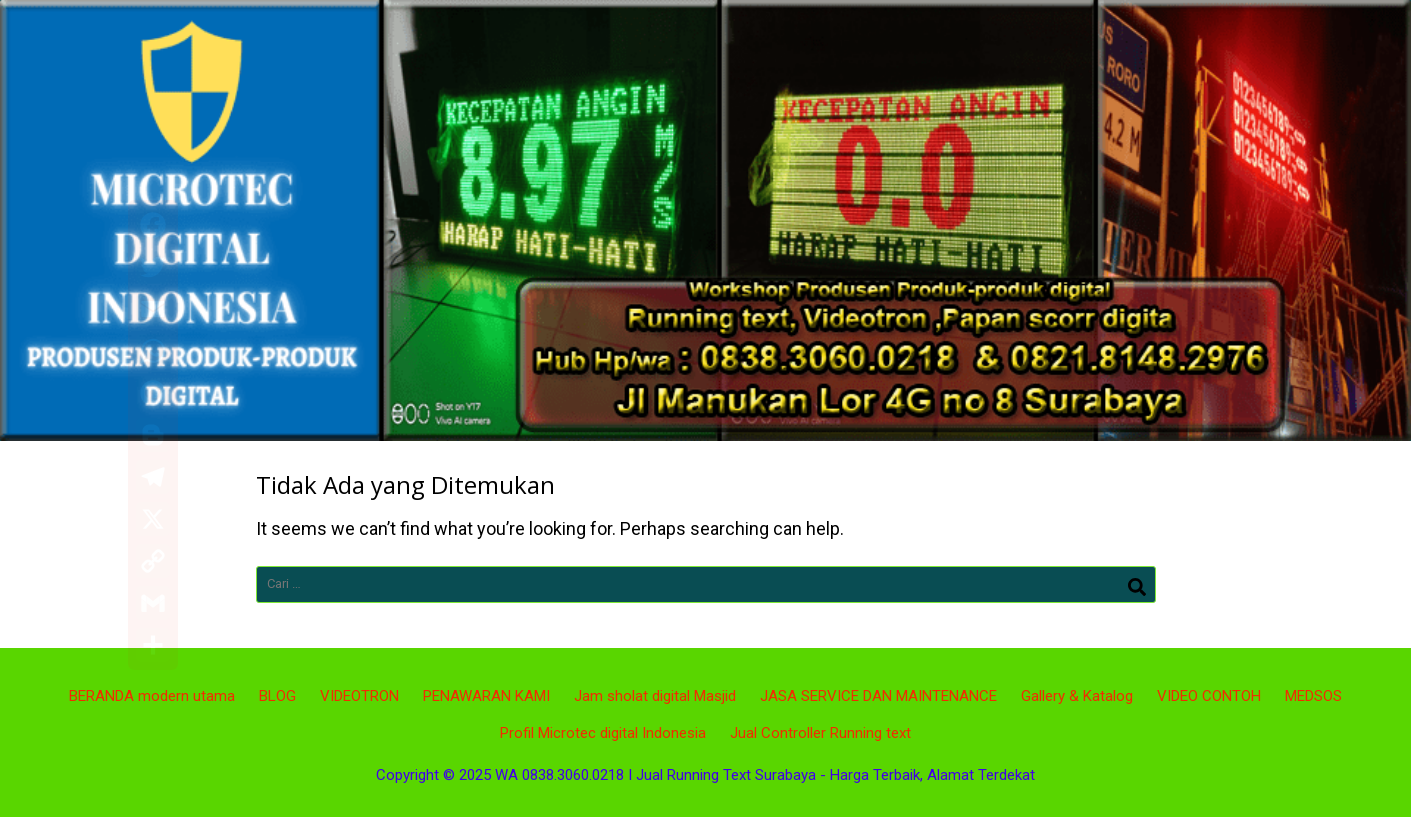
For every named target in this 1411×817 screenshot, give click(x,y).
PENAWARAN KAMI (486, 696)
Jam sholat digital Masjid (655, 696)
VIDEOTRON (359, 696)
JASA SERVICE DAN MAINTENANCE (878, 696)
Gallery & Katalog (1077, 696)
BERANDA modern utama (152, 696)
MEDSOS (1313, 696)
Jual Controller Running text (820, 733)
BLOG (277, 696)
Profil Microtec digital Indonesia (603, 733)
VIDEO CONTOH (1209, 696)
